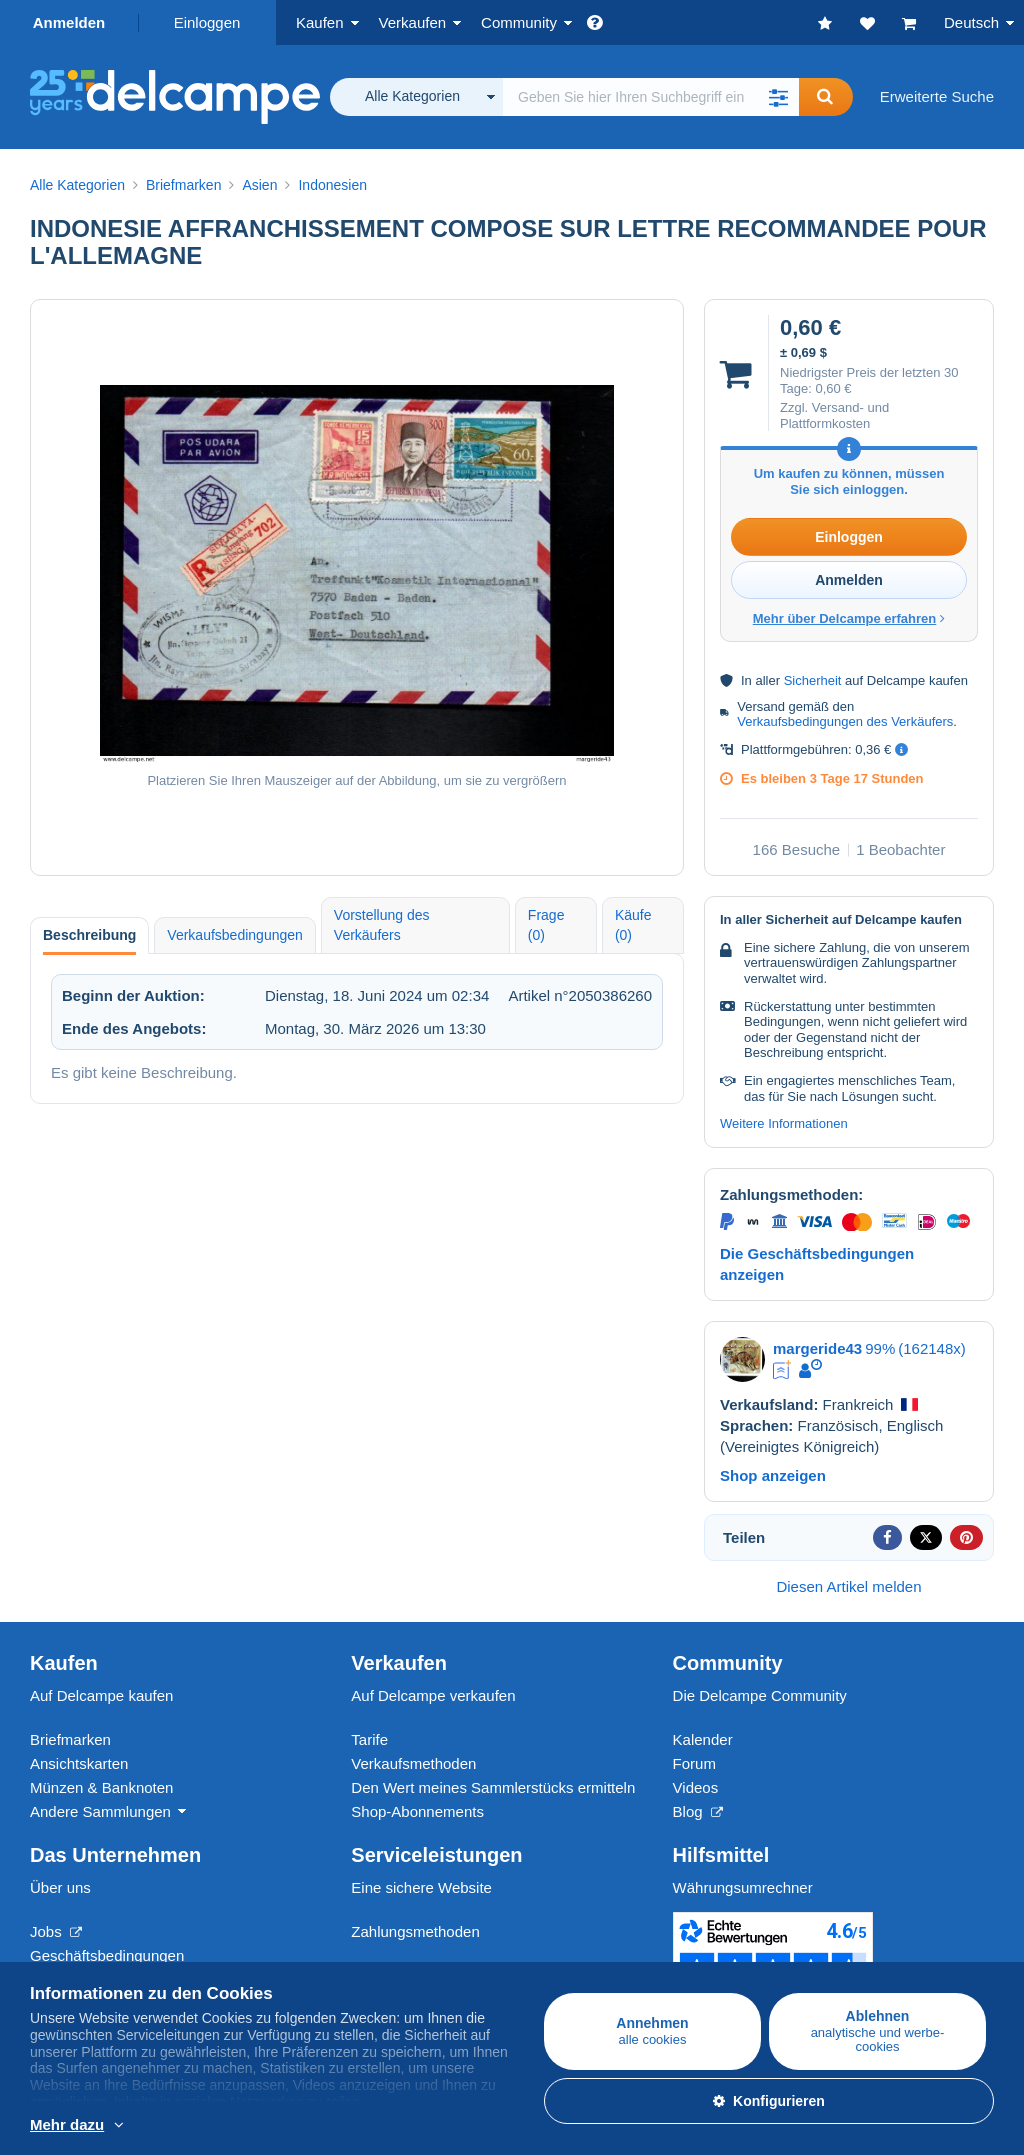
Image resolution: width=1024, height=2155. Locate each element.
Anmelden (69, 22)
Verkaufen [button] (413, 22)
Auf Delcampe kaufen (101, 1695)
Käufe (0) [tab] (633, 925)
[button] (779, 97)
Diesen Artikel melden (848, 1586)
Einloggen (207, 22)
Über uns (60, 1887)
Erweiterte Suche (937, 96)
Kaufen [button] (320, 22)
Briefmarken (70, 1739)
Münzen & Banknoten (101, 1787)
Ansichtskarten (79, 1763)
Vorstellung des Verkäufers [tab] (382, 925)
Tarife (369, 1739)
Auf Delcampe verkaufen (433, 1695)
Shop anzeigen (773, 1475)
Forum (694, 1763)
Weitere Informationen (784, 1123)
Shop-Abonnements (417, 1811)
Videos (696, 1787)
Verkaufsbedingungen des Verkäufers (845, 721)
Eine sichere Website (421, 1887)
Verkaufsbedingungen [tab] (234, 935)
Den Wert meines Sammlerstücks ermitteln (493, 1787)
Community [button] (519, 22)
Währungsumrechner (743, 1887)
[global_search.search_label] (651, 97)
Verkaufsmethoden (413, 1763)
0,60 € (833, 388)
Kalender (703, 1739)
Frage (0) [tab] (546, 925)
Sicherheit (813, 680)
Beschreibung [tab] (89, 935)
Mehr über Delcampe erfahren (849, 618)
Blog (698, 1811)
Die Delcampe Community (760, 1695)
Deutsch (971, 22)
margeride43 (817, 1348)
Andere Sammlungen (100, 1811)
